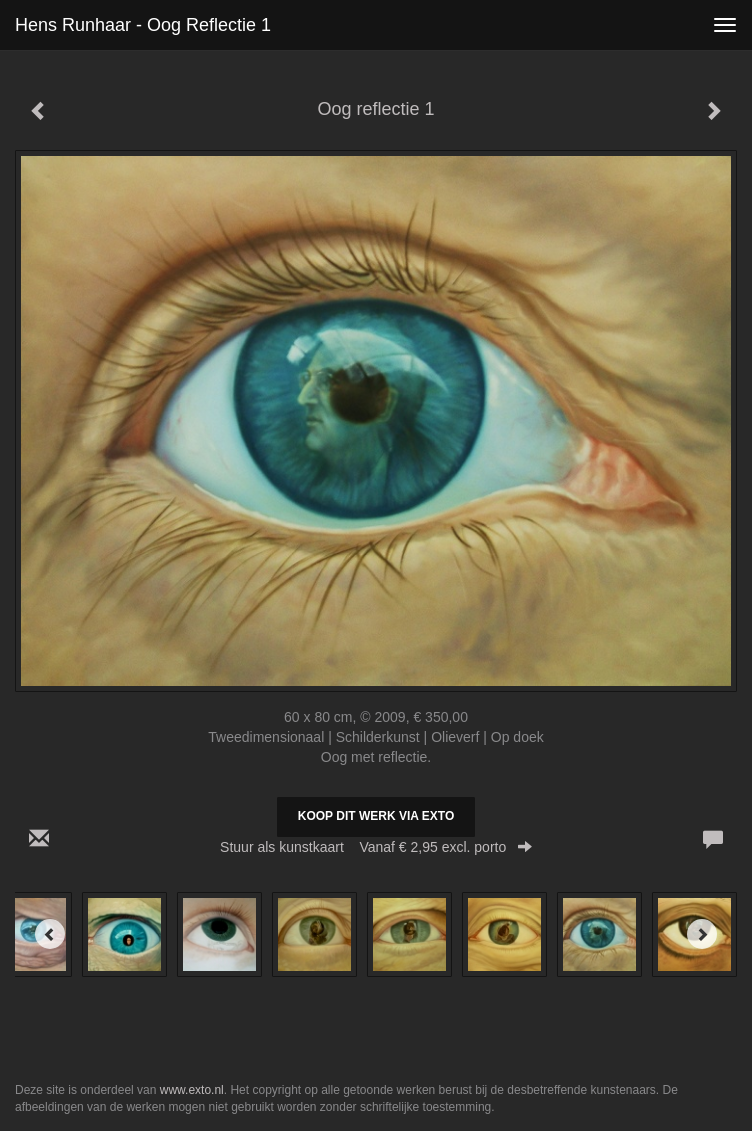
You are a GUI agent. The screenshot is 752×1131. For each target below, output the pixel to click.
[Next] (702, 934)
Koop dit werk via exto (376, 816)
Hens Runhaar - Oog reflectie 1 (143, 25)
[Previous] (50, 934)
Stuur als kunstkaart (376, 847)
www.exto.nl (192, 1090)
